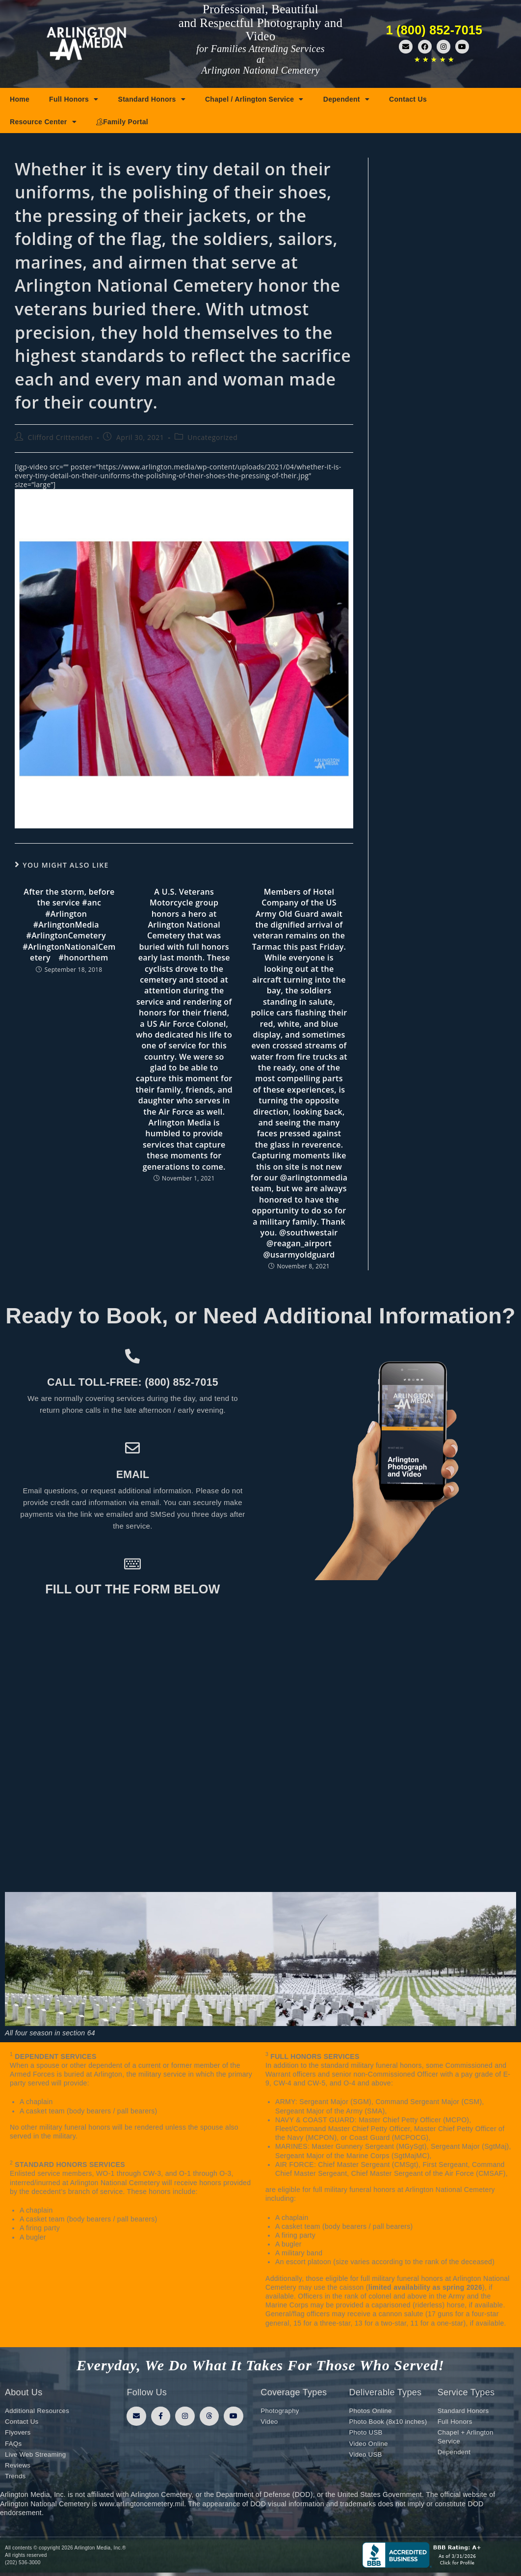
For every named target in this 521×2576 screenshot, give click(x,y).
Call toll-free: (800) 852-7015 (132, 1381)
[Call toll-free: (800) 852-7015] (133, 1356)
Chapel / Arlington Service (254, 99)
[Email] (133, 1448)
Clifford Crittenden (60, 437)
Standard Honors (151, 99)
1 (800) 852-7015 (434, 30)
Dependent (346, 99)
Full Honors (73, 99)
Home (19, 99)
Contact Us (408, 99)
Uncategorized (212, 437)
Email (132, 1473)
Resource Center (43, 121)
